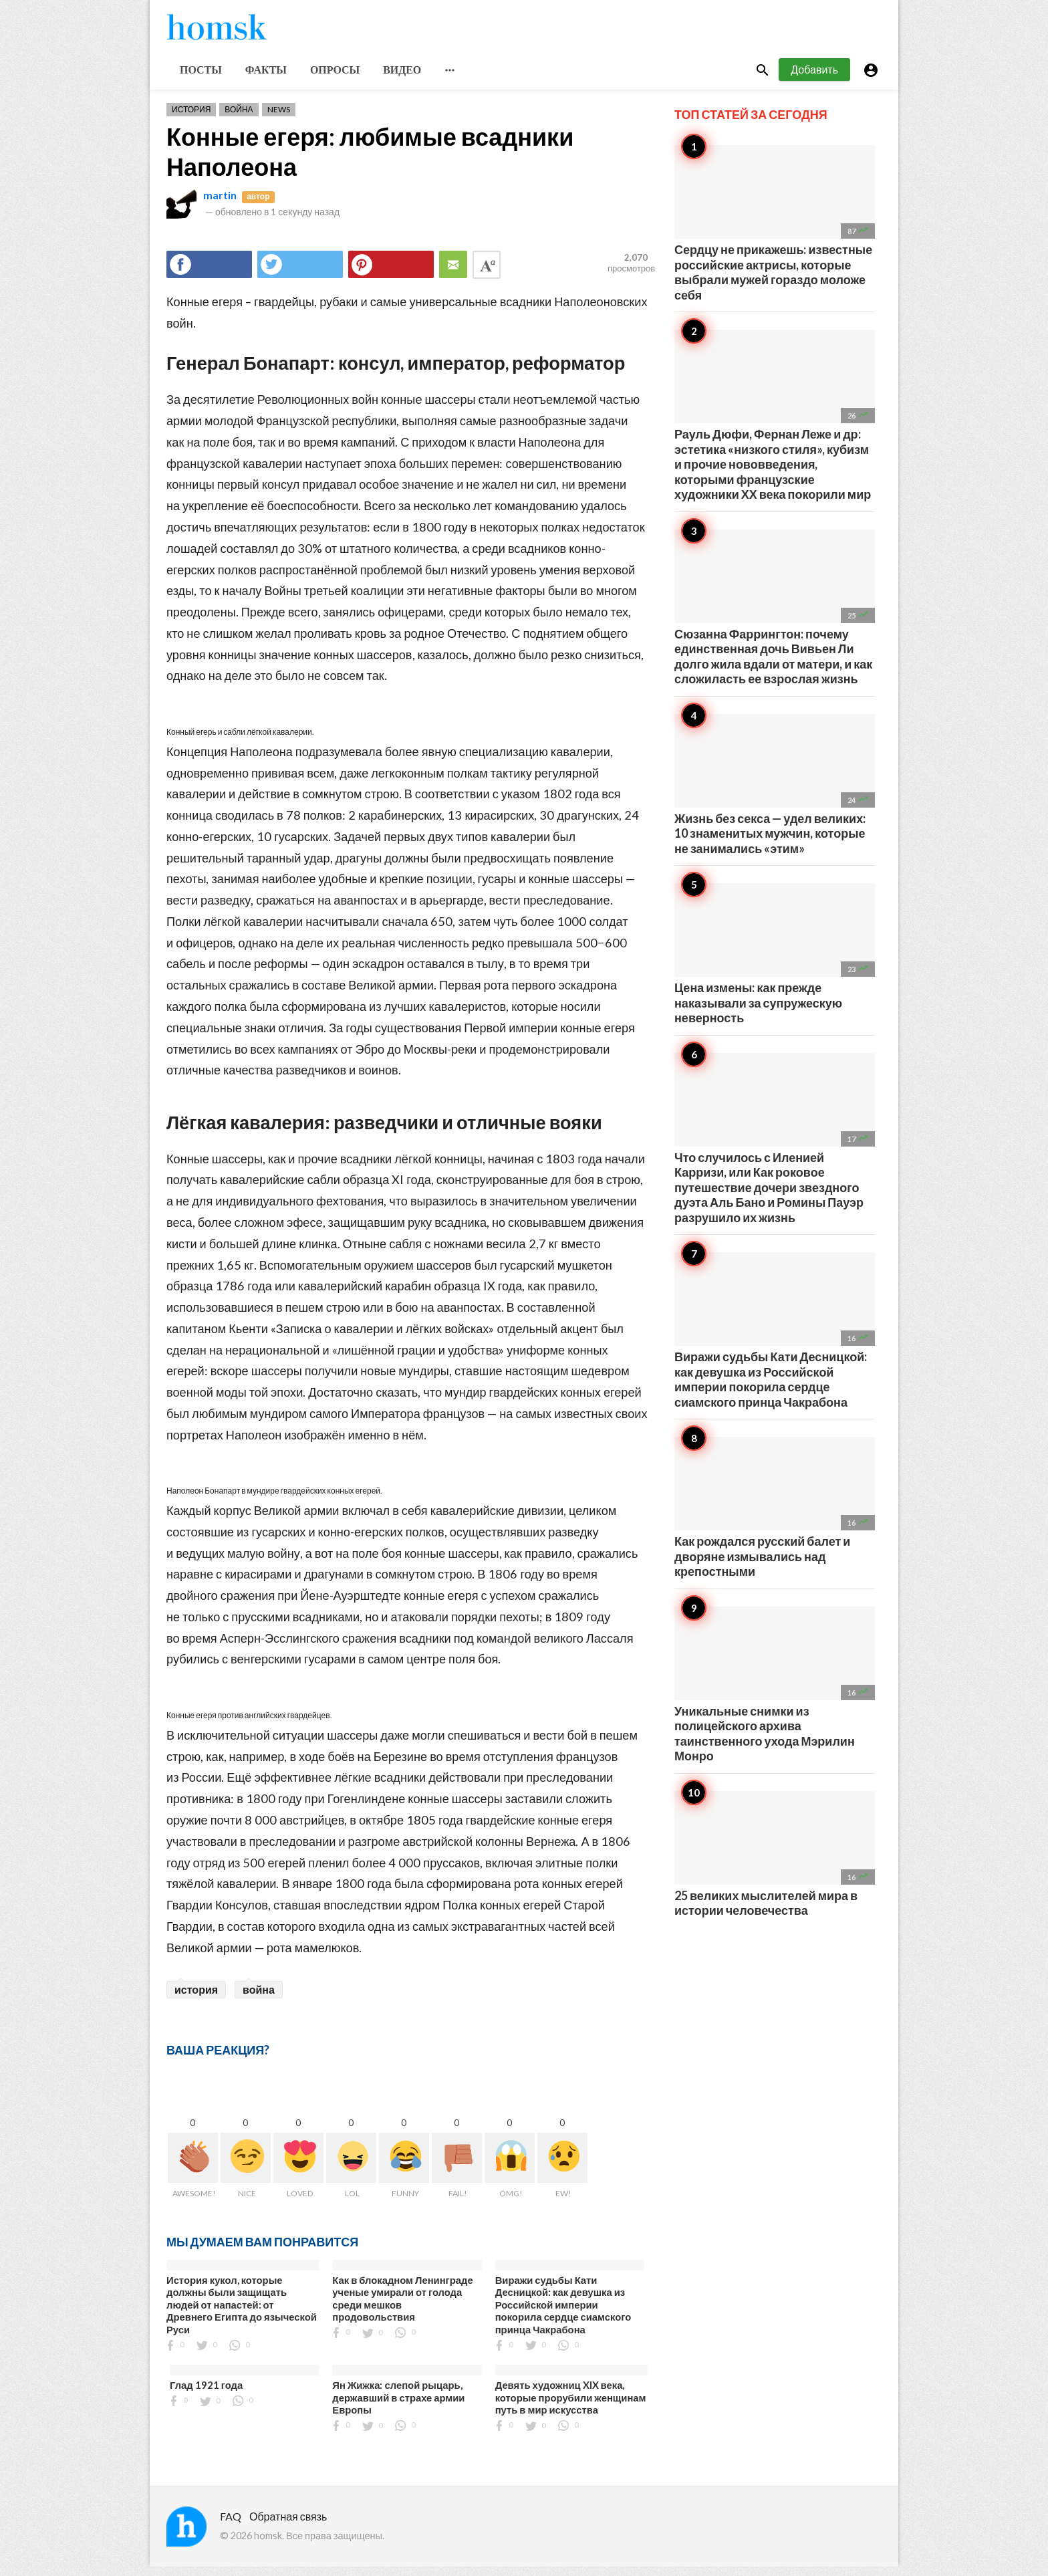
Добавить (814, 79)
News (278, 119)
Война (239, 119)
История (191, 119)
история (196, 1998)
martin (220, 205)
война (259, 1998)
